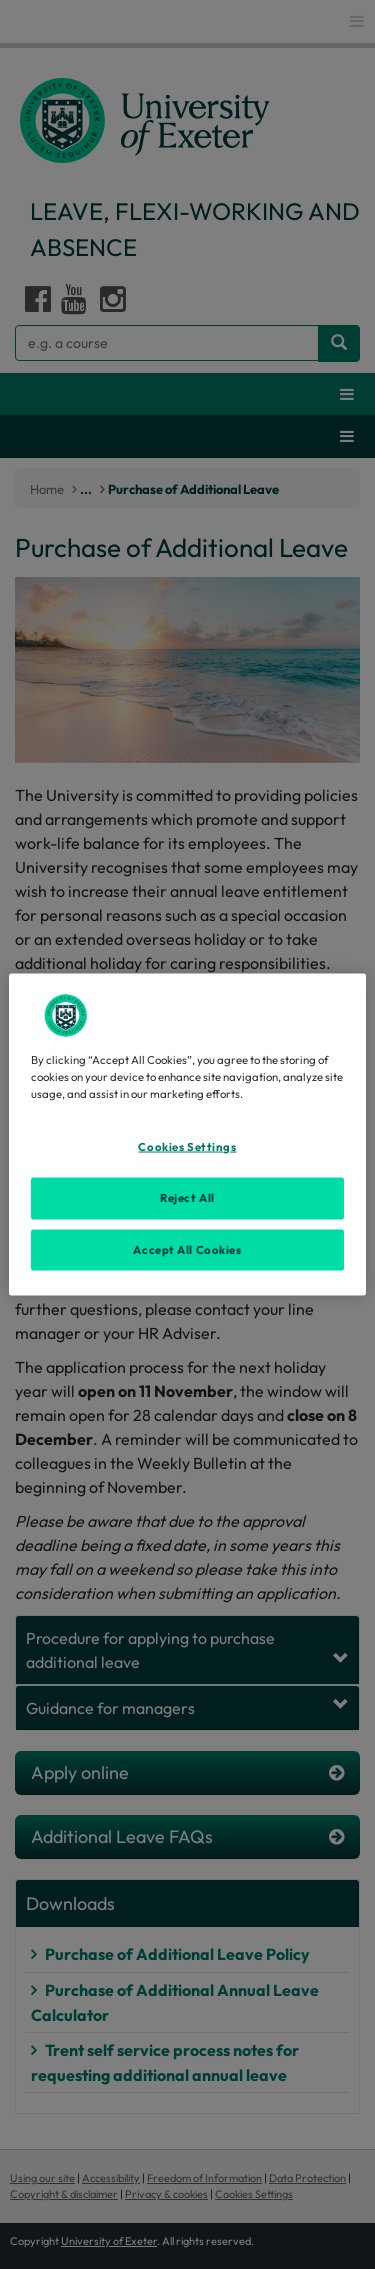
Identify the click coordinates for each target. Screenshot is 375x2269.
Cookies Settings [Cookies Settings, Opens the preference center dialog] (187, 1146)
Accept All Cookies (187, 1249)
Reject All (187, 1197)
